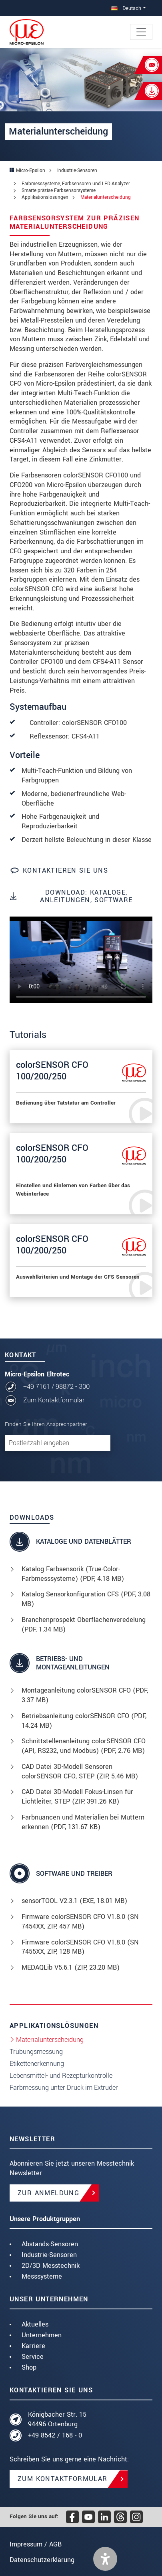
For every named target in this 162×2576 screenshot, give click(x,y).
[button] (105, 2559)
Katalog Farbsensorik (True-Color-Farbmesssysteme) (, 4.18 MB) (73, 1573)
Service (33, 2356)
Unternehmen (42, 2335)
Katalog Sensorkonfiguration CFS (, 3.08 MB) (86, 1599)
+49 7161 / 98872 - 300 (56, 1386)
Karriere (33, 2346)
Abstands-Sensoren (50, 2244)
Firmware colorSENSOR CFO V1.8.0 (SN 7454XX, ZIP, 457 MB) (80, 1921)
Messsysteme (42, 2276)
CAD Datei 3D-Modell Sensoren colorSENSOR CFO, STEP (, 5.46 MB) (80, 1771)
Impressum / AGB (36, 2544)
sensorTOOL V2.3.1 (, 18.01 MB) (74, 1900)
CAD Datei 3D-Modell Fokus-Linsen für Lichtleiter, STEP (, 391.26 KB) (77, 1796)
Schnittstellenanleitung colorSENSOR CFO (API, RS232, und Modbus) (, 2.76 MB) (84, 1745)
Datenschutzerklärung (42, 2559)
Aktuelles (35, 2324)
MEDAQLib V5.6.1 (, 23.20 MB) (71, 1967)
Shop (29, 2367)
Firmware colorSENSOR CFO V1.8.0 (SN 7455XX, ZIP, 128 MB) (80, 1947)
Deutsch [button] (126, 8)
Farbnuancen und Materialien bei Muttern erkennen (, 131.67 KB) (83, 1822)
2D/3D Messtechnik (51, 2265)
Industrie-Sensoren (49, 2255)
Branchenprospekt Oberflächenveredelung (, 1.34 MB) (84, 1624)
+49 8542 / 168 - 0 (55, 2435)
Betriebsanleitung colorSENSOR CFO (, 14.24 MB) (84, 1720)
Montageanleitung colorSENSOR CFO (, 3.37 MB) (85, 1695)
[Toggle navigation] (141, 32)
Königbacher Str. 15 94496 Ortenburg (57, 2419)
